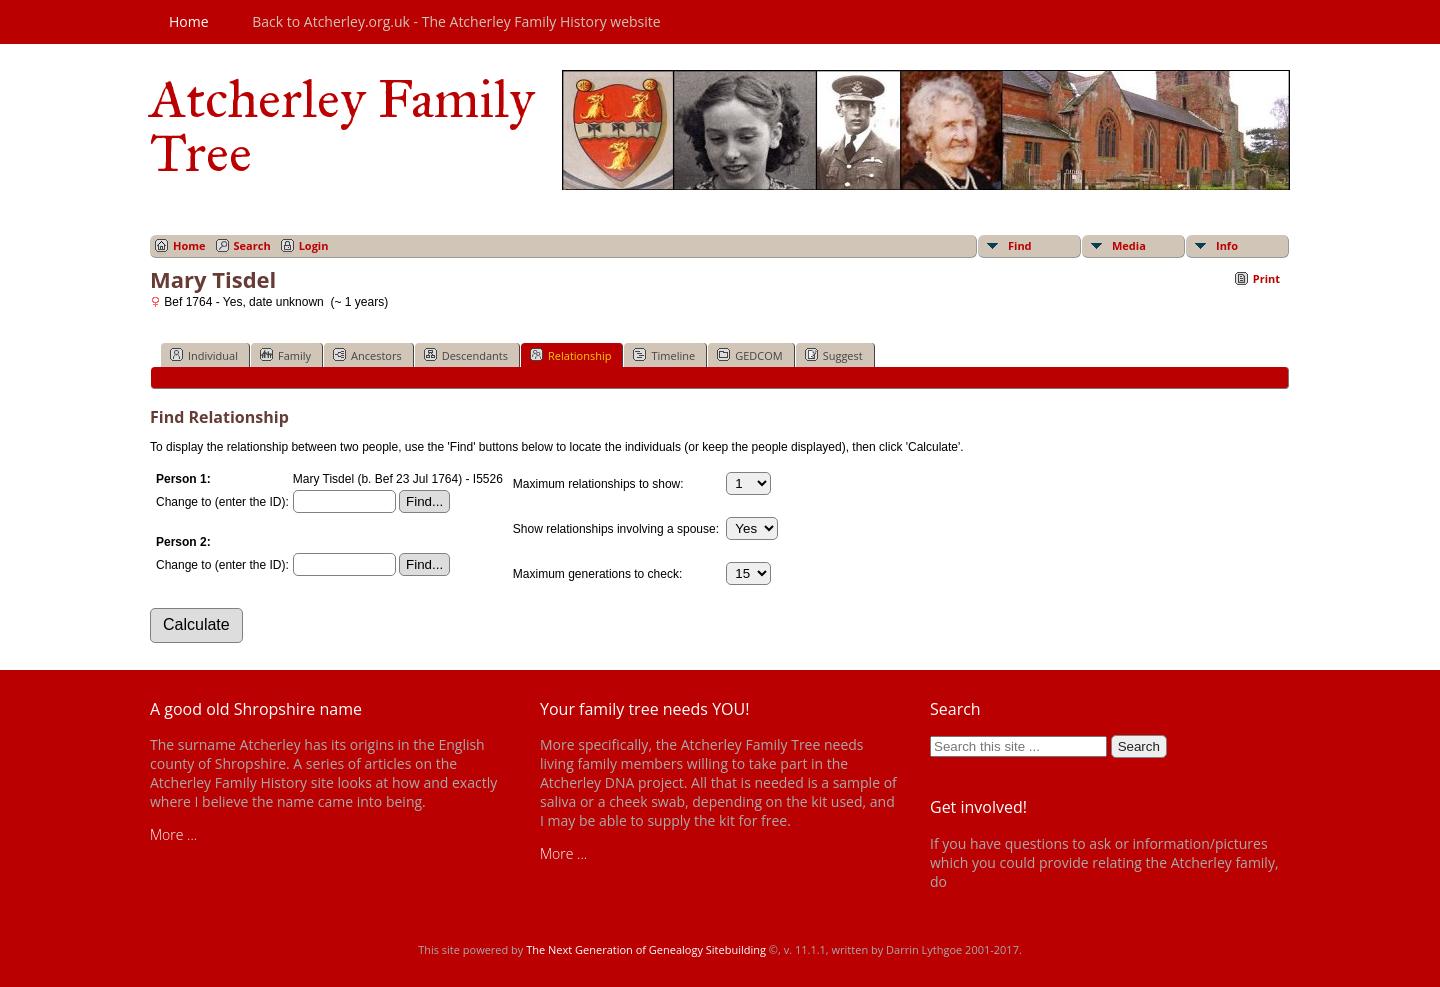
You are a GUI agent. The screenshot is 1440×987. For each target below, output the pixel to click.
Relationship (570, 355)
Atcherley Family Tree (342, 126)
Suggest (834, 355)
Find (1020, 245)
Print (1266, 278)
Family (285, 355)
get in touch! (990, 881)
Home (189, 21)
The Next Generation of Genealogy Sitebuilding (646, 949)
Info (1227, 245)
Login (314, 245)
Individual (204, 355)
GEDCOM (749, 355)
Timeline (664, 355)
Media (1129, 245)
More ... (173, 834)
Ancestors (367, 355)
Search (252, 245)
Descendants (466, 355)
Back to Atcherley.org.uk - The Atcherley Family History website (456, 21)
